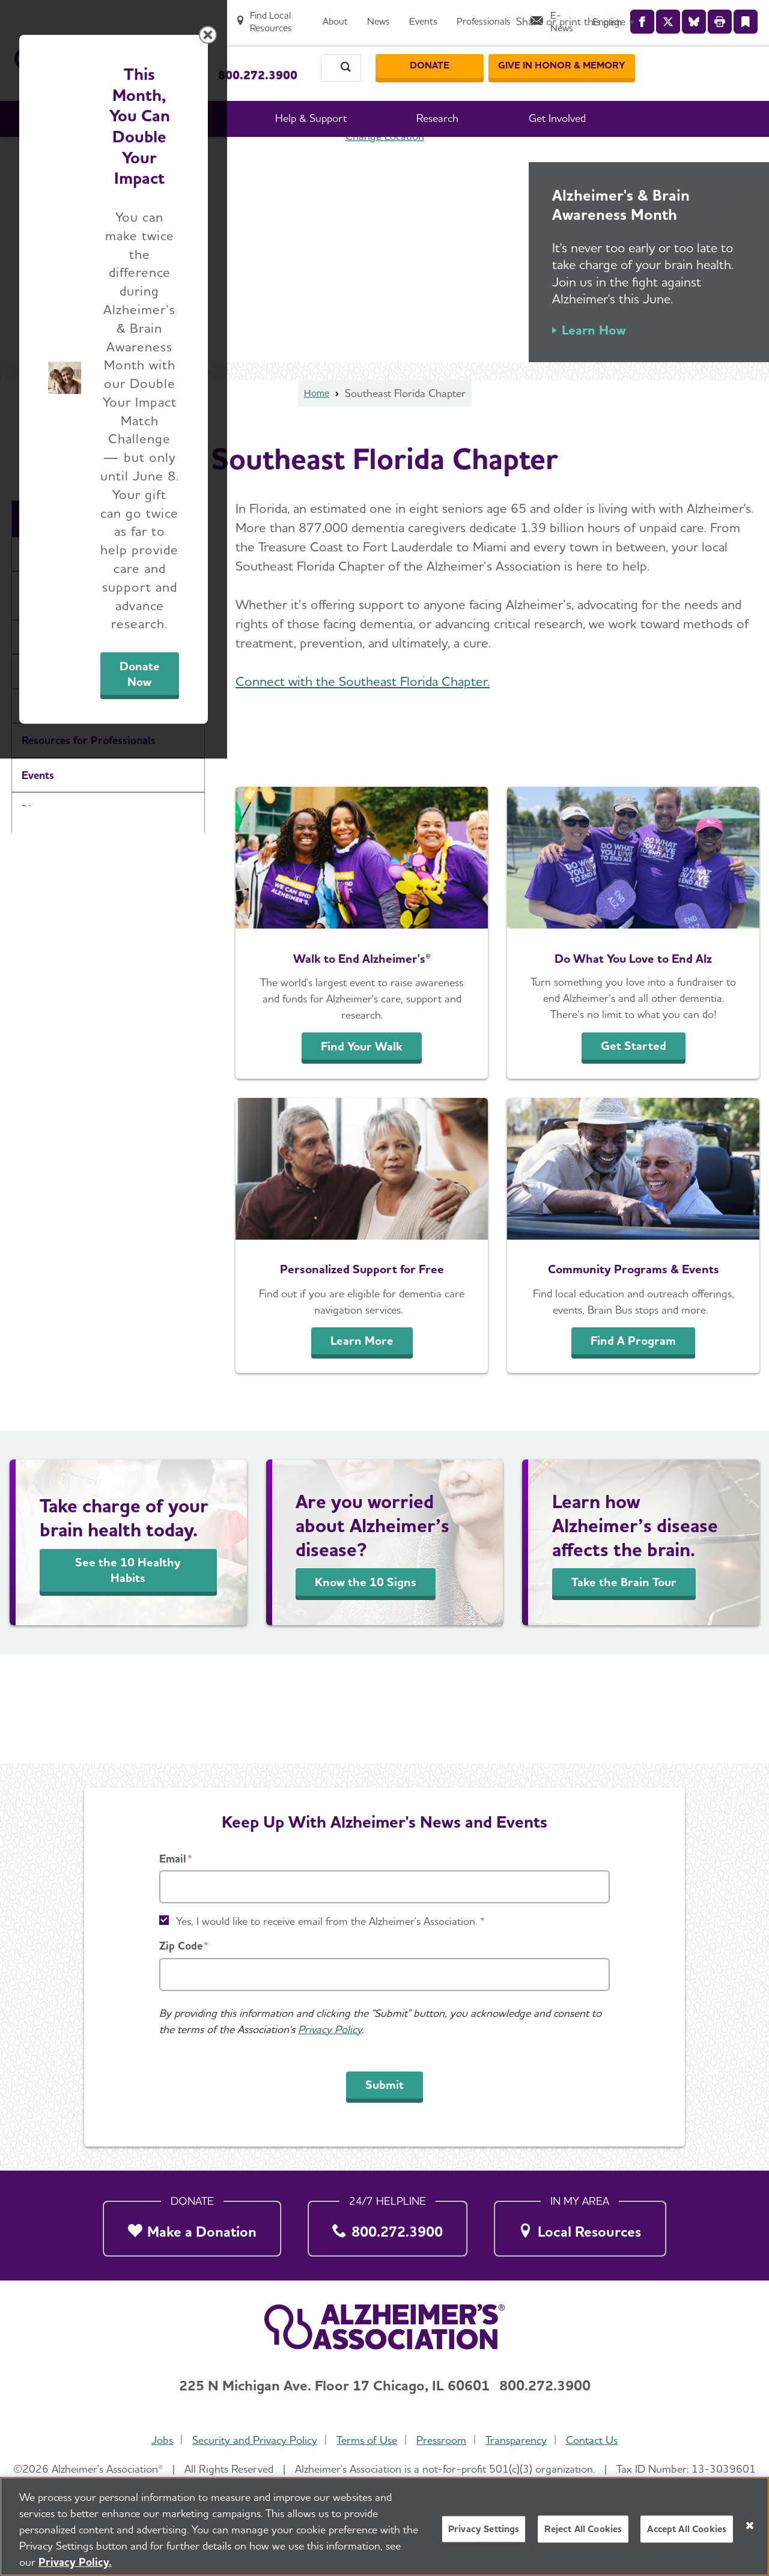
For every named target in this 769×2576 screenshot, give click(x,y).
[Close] (750, 2525)
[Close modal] (670, 1134)
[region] (384, 2526)
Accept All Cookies (686, 2529)
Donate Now (518, 1399)
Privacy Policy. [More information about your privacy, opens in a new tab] (75, 2562)
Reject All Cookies (583, 2529)
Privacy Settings (484, 2529)
